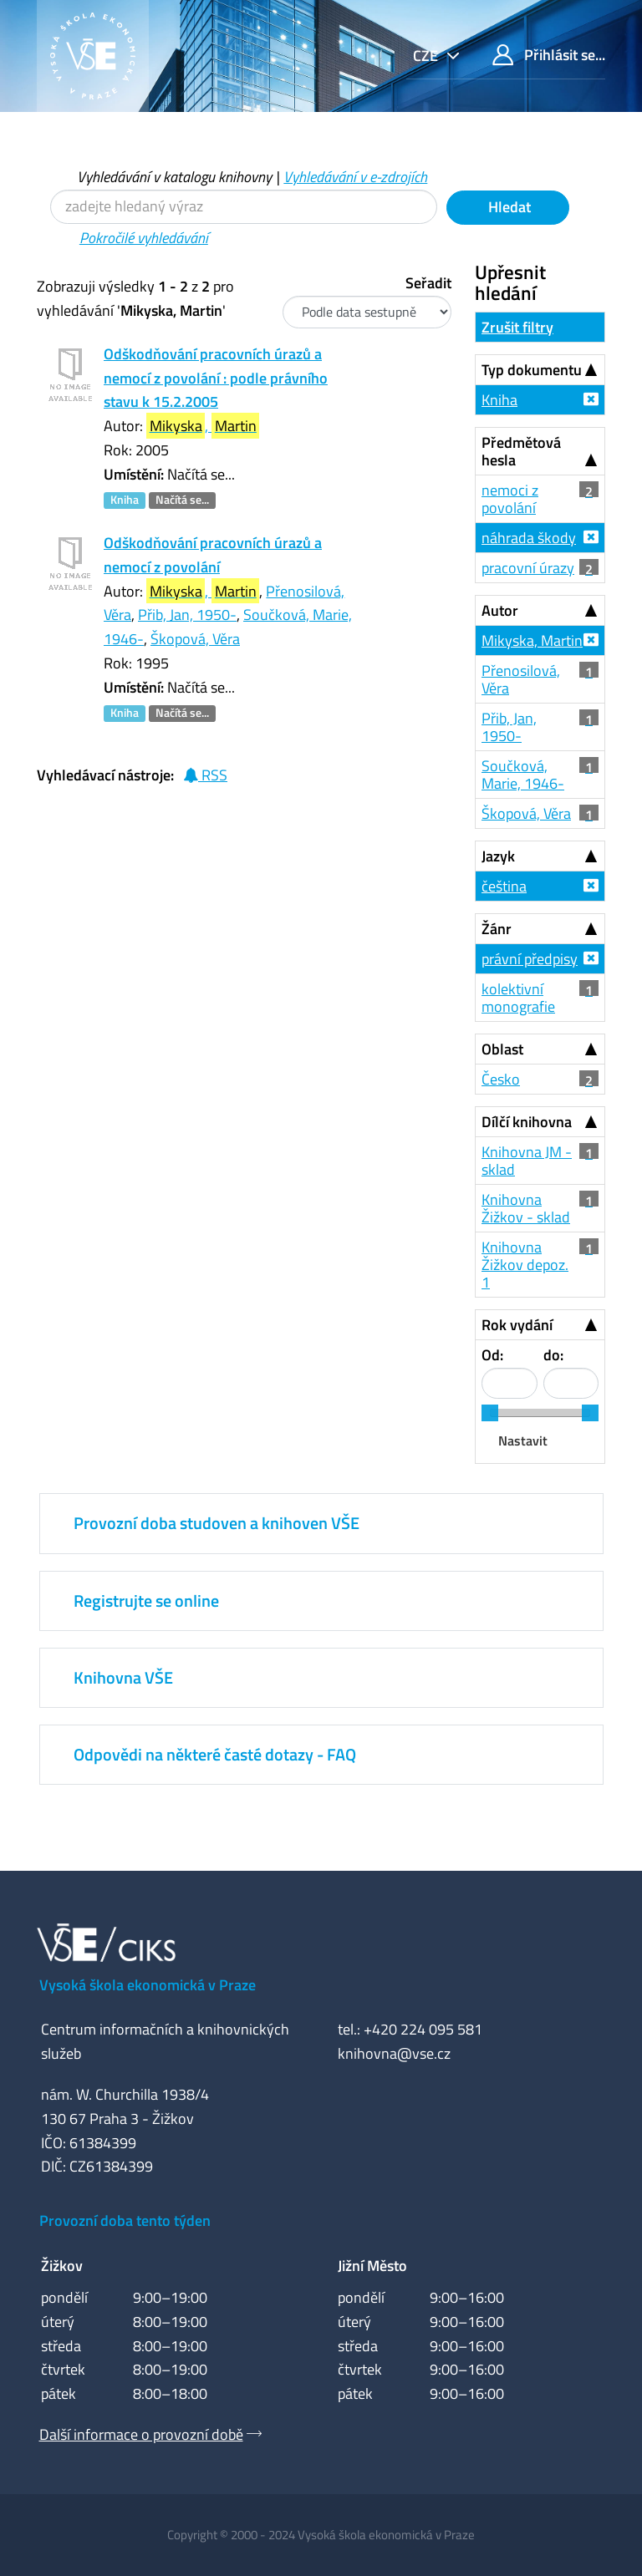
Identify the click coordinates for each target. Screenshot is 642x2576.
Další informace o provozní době (141, 2434)
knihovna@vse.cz (394, 2053)
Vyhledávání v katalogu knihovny (174, 176)
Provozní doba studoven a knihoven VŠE (216, 1523)
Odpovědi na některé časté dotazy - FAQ (215, 1754)
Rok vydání (517, 1324)
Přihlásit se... (548, 54)
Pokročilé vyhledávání (143, 237)
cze (427, 55)
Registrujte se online (146, 1600)
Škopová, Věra (195, 638)
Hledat (508, 207)
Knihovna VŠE (123, 1677)
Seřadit (428, 283)
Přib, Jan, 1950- (187, 614)
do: (553, 1355)
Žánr (497, 928)
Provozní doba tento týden (125, 2220)
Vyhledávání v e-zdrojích (355, 176)
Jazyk (498, 856)
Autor (500, 610)
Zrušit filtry (517, 327)
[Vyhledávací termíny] (243, 207)
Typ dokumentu (532, 369)
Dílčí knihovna (527, 1121)
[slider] (490, 1413)
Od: (492, 1355)
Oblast (502, 1049)
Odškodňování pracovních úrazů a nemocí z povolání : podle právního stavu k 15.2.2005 (216, 378)
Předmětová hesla (521, 451)
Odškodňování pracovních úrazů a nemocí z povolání (213, 554)
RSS (205, 775)
